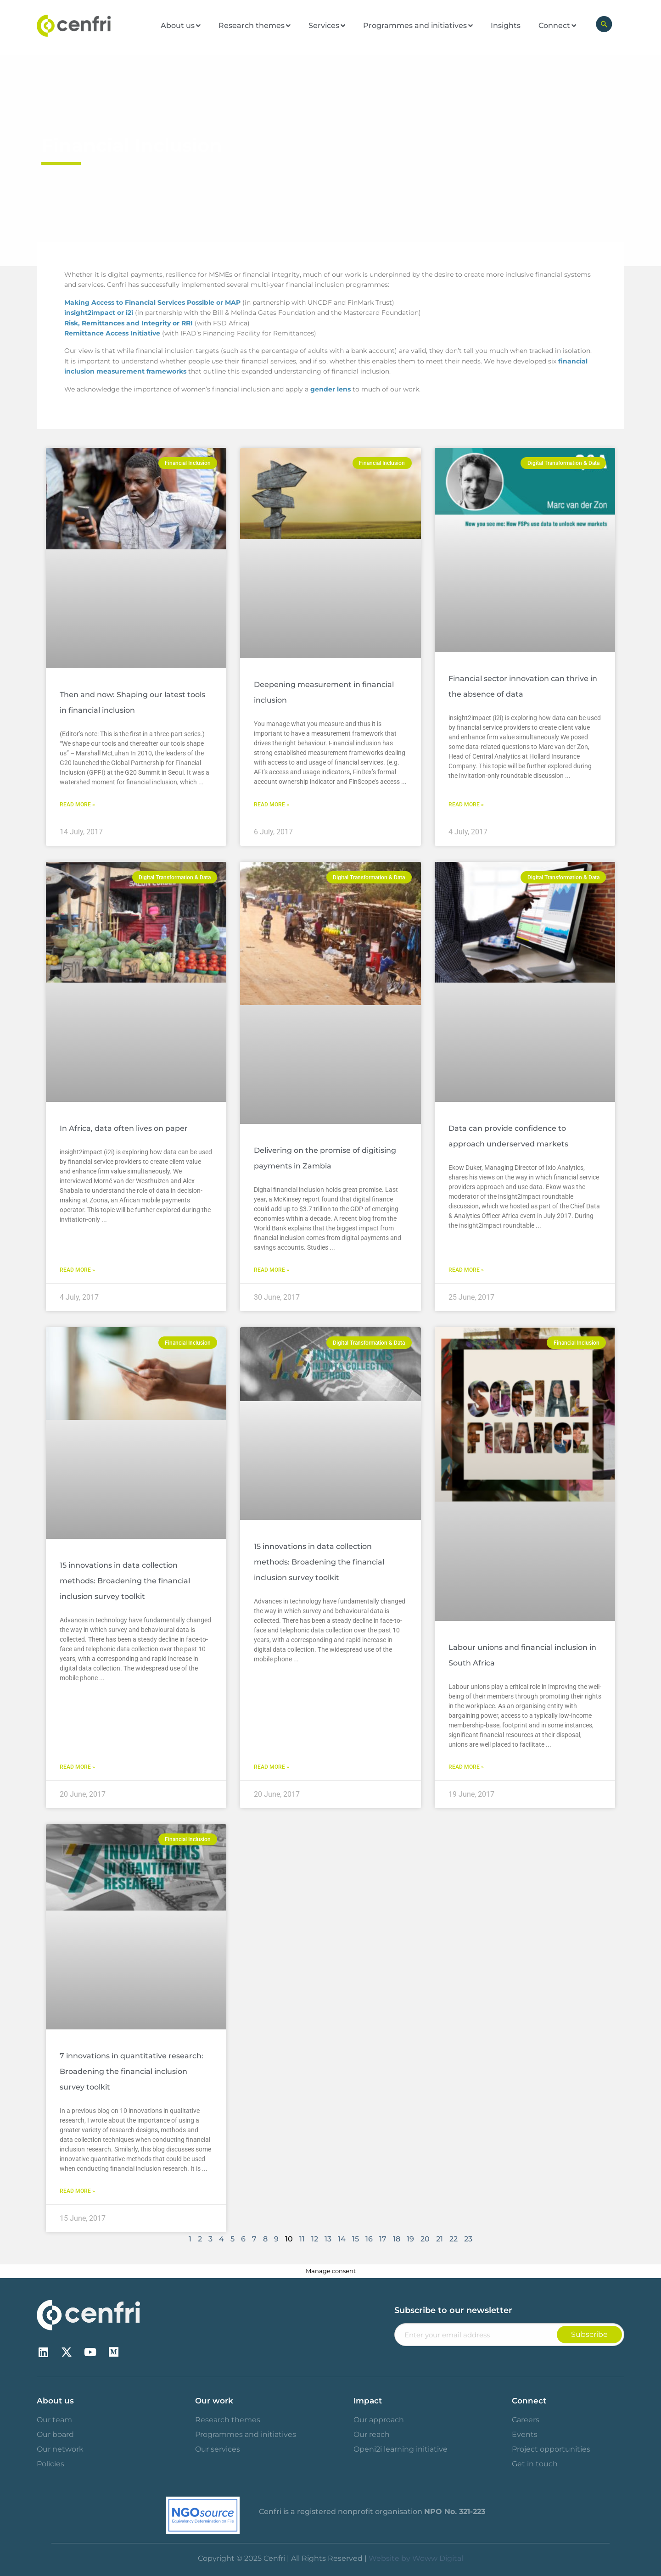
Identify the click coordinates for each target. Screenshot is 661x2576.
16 (369, 2239)
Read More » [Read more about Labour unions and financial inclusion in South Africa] (466, 1767)
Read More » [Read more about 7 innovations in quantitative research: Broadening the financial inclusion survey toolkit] (77, 2191)
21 (439, 2239)
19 (410, 2239)
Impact (367, 2400)
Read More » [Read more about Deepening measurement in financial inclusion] (271, 804)
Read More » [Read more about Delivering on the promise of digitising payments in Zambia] (271, 1270)
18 (396, 2239)
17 (383, 2239)
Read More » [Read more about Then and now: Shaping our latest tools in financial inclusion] (77, 804)
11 (302, 2239)
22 (453, 2239)
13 (328, 2239)
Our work (214, 2400)
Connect (529, 2400)
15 (355, 2239)
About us (55, 2400)
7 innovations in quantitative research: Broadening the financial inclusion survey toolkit (131, 2071)
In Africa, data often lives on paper (124, 1128)
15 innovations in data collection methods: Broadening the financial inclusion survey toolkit (125, 1581)
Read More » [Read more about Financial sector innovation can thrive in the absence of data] (466, 804)
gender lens (330, 389)
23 (468, 2239)
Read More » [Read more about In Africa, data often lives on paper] (77, 1270)
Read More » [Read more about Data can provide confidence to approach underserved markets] (466, 1270)
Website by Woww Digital (416, 2558)
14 (342, 2239)
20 (425, 2239)
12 (314, 2239)
